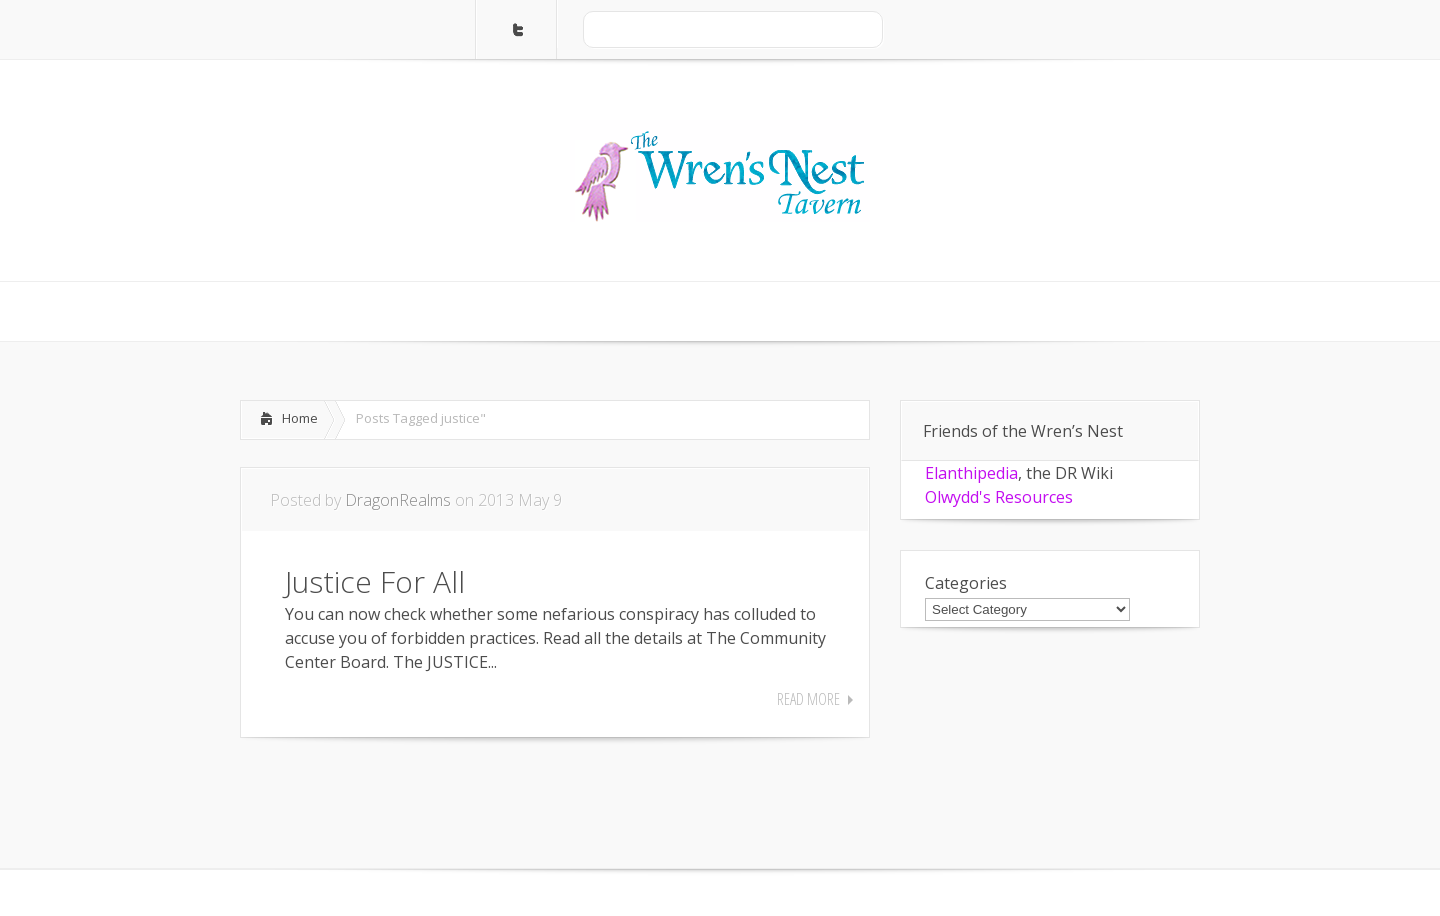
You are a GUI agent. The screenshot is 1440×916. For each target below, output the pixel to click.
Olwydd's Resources (999, 497)
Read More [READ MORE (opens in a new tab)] (808, 699)
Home (300, 418)
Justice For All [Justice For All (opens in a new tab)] (375, 581)
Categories (966, 583)
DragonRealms (398, 500)
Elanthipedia (971, 473)
